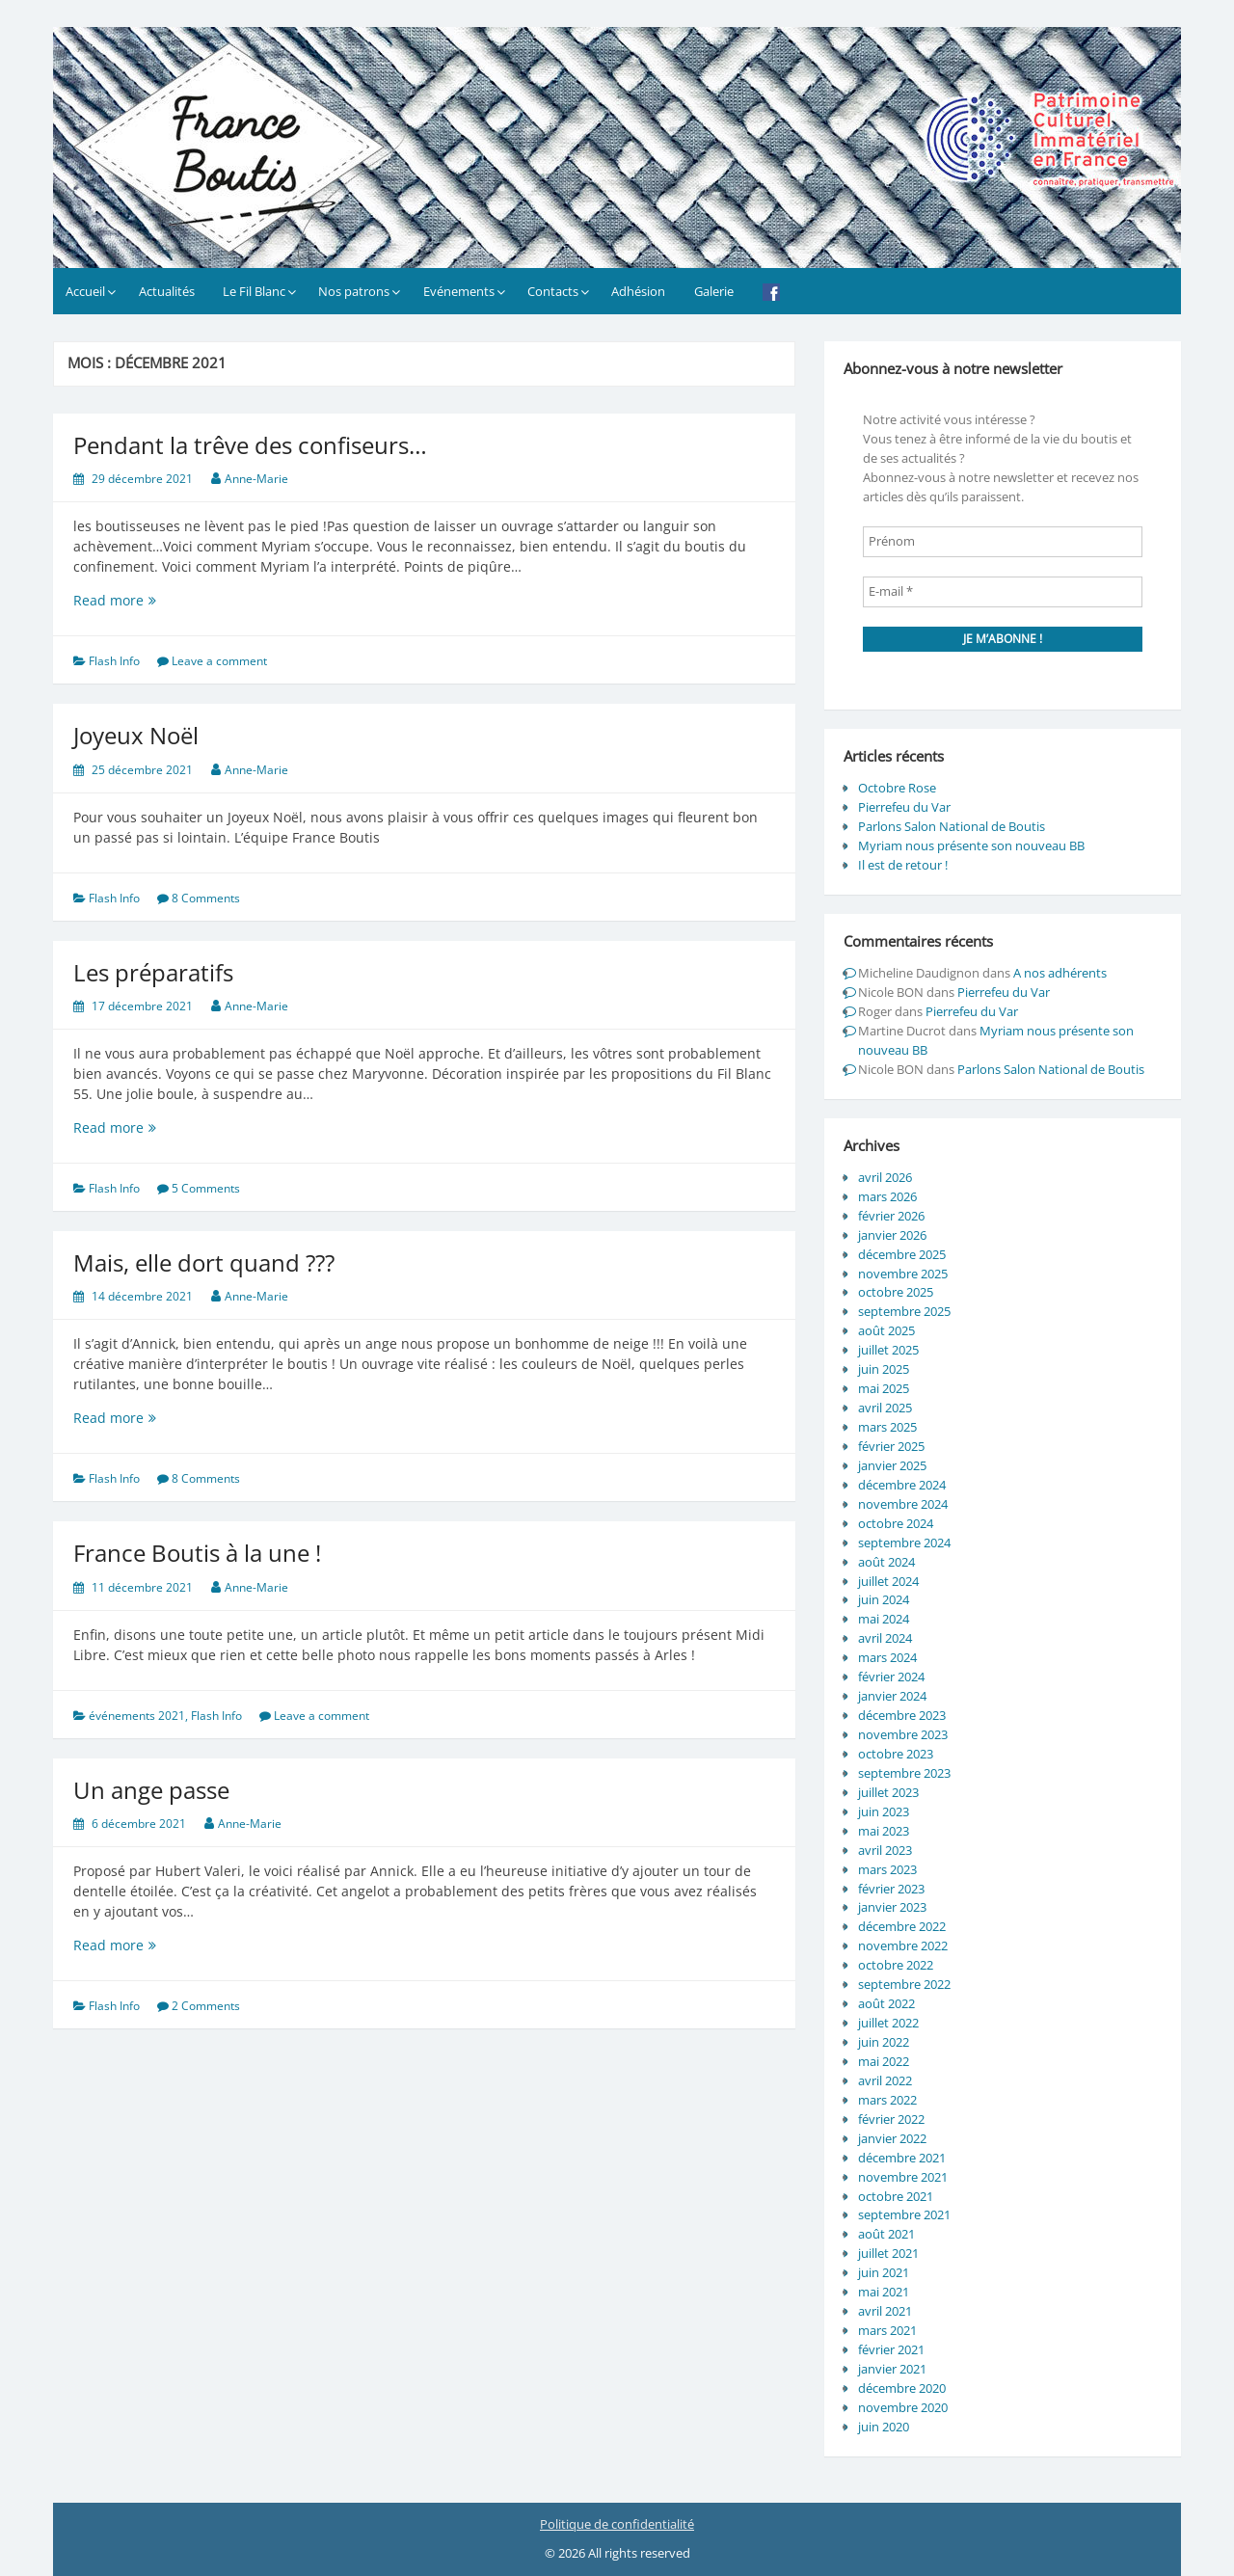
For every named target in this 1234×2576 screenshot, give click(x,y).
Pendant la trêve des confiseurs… (250, 445)
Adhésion (638, 291)
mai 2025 (883, 1388)
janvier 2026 (892, 1235)
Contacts (552, 291)
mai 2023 (883, 1830)
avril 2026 (885, 1177)
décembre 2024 (902, 1484)
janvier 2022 (892, 2138)
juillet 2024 (888, 1581)
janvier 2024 (892, 1695)
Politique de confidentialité (617, 2524)
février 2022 (891, 2119)
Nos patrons (353, 291)
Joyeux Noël (136, 735)
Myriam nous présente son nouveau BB (971, 845)
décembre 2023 (902, 1715)
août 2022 (886, 2003)
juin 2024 (883, 1599)
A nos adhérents (1060, 972)
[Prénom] (1002, 541)
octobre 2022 (895, 1964)
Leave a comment (219, 661)
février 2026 (891, 1215)
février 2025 (891, 1446)
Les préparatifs (153, 972)
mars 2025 (887, 1427)
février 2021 (891, 2349)
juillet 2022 (888, 2022)
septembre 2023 (904, 1773)
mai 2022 (883, 2061)
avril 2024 (885, 1638)
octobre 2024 (895, 1523)
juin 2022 (883, 2042)
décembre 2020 (902, 2388)
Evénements (459, 291)
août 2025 (886, 1330)
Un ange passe (151, 1790)
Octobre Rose (897, 787)
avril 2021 (885, 2311)
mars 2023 (887, 1869)
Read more (146, 600)
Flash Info (114, 661)
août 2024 (886, 1561)
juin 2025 (883, 1369)
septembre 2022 (904, 1984)
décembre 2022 (902, 1926)
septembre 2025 (904, 1311)
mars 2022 (887, 2099)
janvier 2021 (892, 2368)
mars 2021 (887, 2330)
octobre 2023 (895, 1753)
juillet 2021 (888, 2253)
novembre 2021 (903, 2177)
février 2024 (891, 1676)
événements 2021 (137, 1715)
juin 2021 (883, 2272)
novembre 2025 (903, 1273)
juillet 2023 (888, 1792)
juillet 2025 (888, 1349)
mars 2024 (887, 1657)
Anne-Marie (256, 478)
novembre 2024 (903, 1504)
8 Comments (206, 898)
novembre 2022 (903, 1945)
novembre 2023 (903, 1734)
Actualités (167, 291)
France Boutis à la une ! (197, 1553)
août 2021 (886, 2233)
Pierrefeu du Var (904, 807)
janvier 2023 (892, 1907)
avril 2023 (885, 1850)
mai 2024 (883, 1618)
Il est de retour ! (903, 864)
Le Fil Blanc (254, 291)
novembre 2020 (903, 2407)
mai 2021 (883, 2291)
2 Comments (206, 2006)
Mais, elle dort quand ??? (204, 1262)
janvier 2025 (892, 1465)
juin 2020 (883, 2426)
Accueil (85, 291)
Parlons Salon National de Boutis (951, 826)
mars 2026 (887, 1196)
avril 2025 (885, 1407)
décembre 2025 (902, 1254)
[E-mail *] (1002, 592)
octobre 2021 (895, 2196)
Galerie (714, 291)
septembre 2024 (904, 1542)
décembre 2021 (902, 2157)
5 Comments (206, 1188)
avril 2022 (885, 2080)
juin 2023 (883, 1811)
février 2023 (891, 1888)
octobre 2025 (895, 1292)
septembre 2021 (904, 2214)
